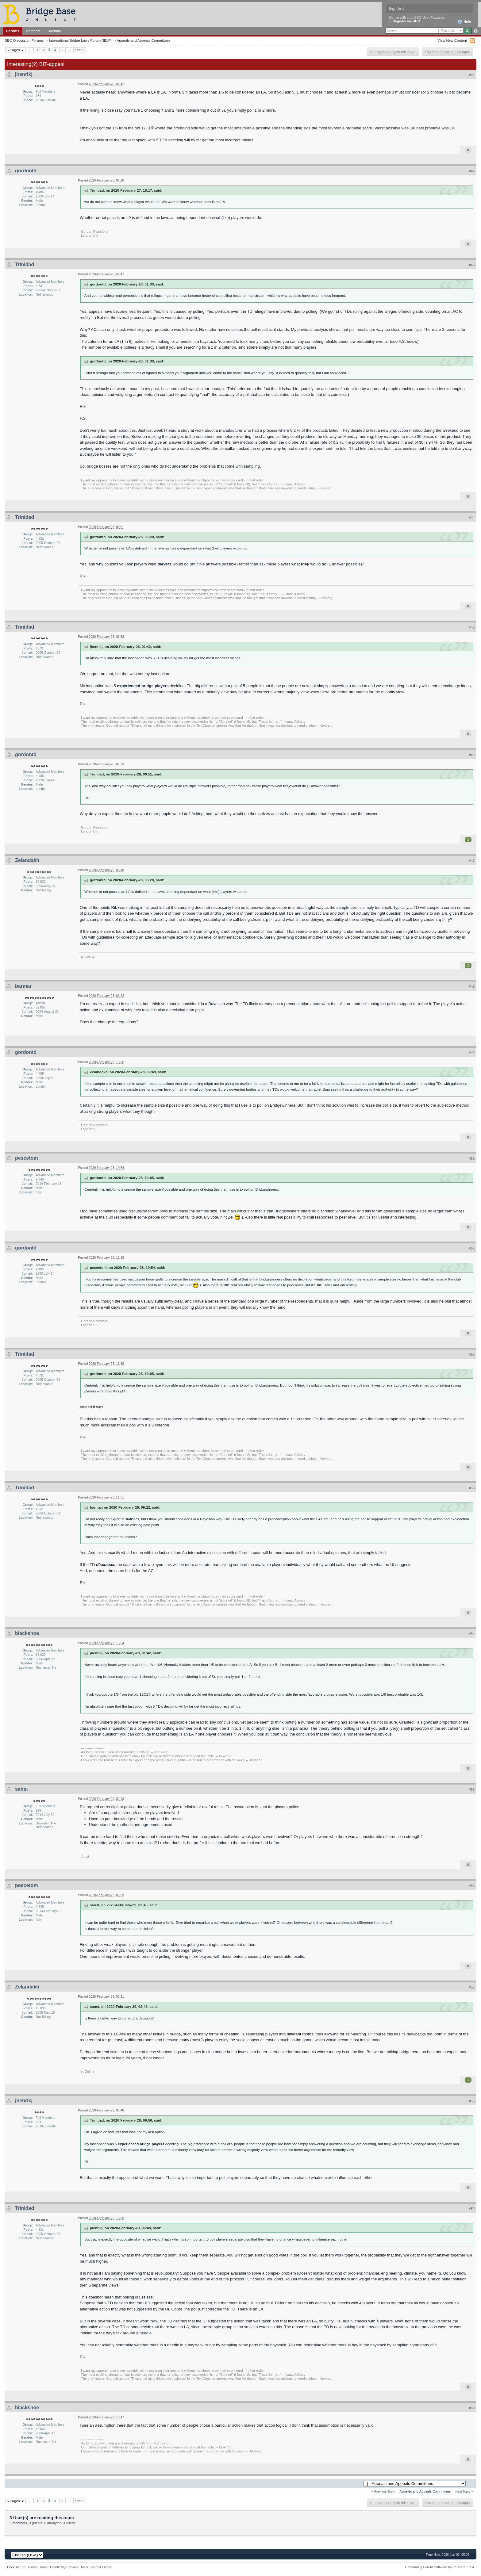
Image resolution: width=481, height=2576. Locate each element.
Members (32, 31)
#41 (472, 75)
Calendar (54, 31)
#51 (472, 1248)
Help (464, 21)
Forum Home (38, 2567)
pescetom (26, 1158)
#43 (472, 265)
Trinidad (24, 264)
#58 (472, 2101)
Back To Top (16, 2567)
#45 (472, 627)
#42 (472, 171)
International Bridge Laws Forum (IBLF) (80, 40)
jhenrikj (24, 74)
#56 (472, 1886)
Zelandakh (27, 860)
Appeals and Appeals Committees (143, 40)
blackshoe (27, 1633)
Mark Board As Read (96, 2567)
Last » (80, 50)
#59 (472, 2208)
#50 (472, 1158)
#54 (472, 1634)
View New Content (452, 40)
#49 (472, 1053)
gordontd (26, 170)
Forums (12, 31)
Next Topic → (464, 2491)
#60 (472, 2408)
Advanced (475, 31)
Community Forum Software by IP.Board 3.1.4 (439, 2567)
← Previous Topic (382, 2491)
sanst (21, 1789)
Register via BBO (406, 21)
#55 (472, 1789)
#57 (472, 1987)
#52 (472, 1354)
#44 (472, 517)
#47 (472, 861)
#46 (472, 755)
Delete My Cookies (64, 2567)
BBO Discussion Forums (24, 40)
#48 (472, 986)
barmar (23, 986)
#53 (472, 1488)
